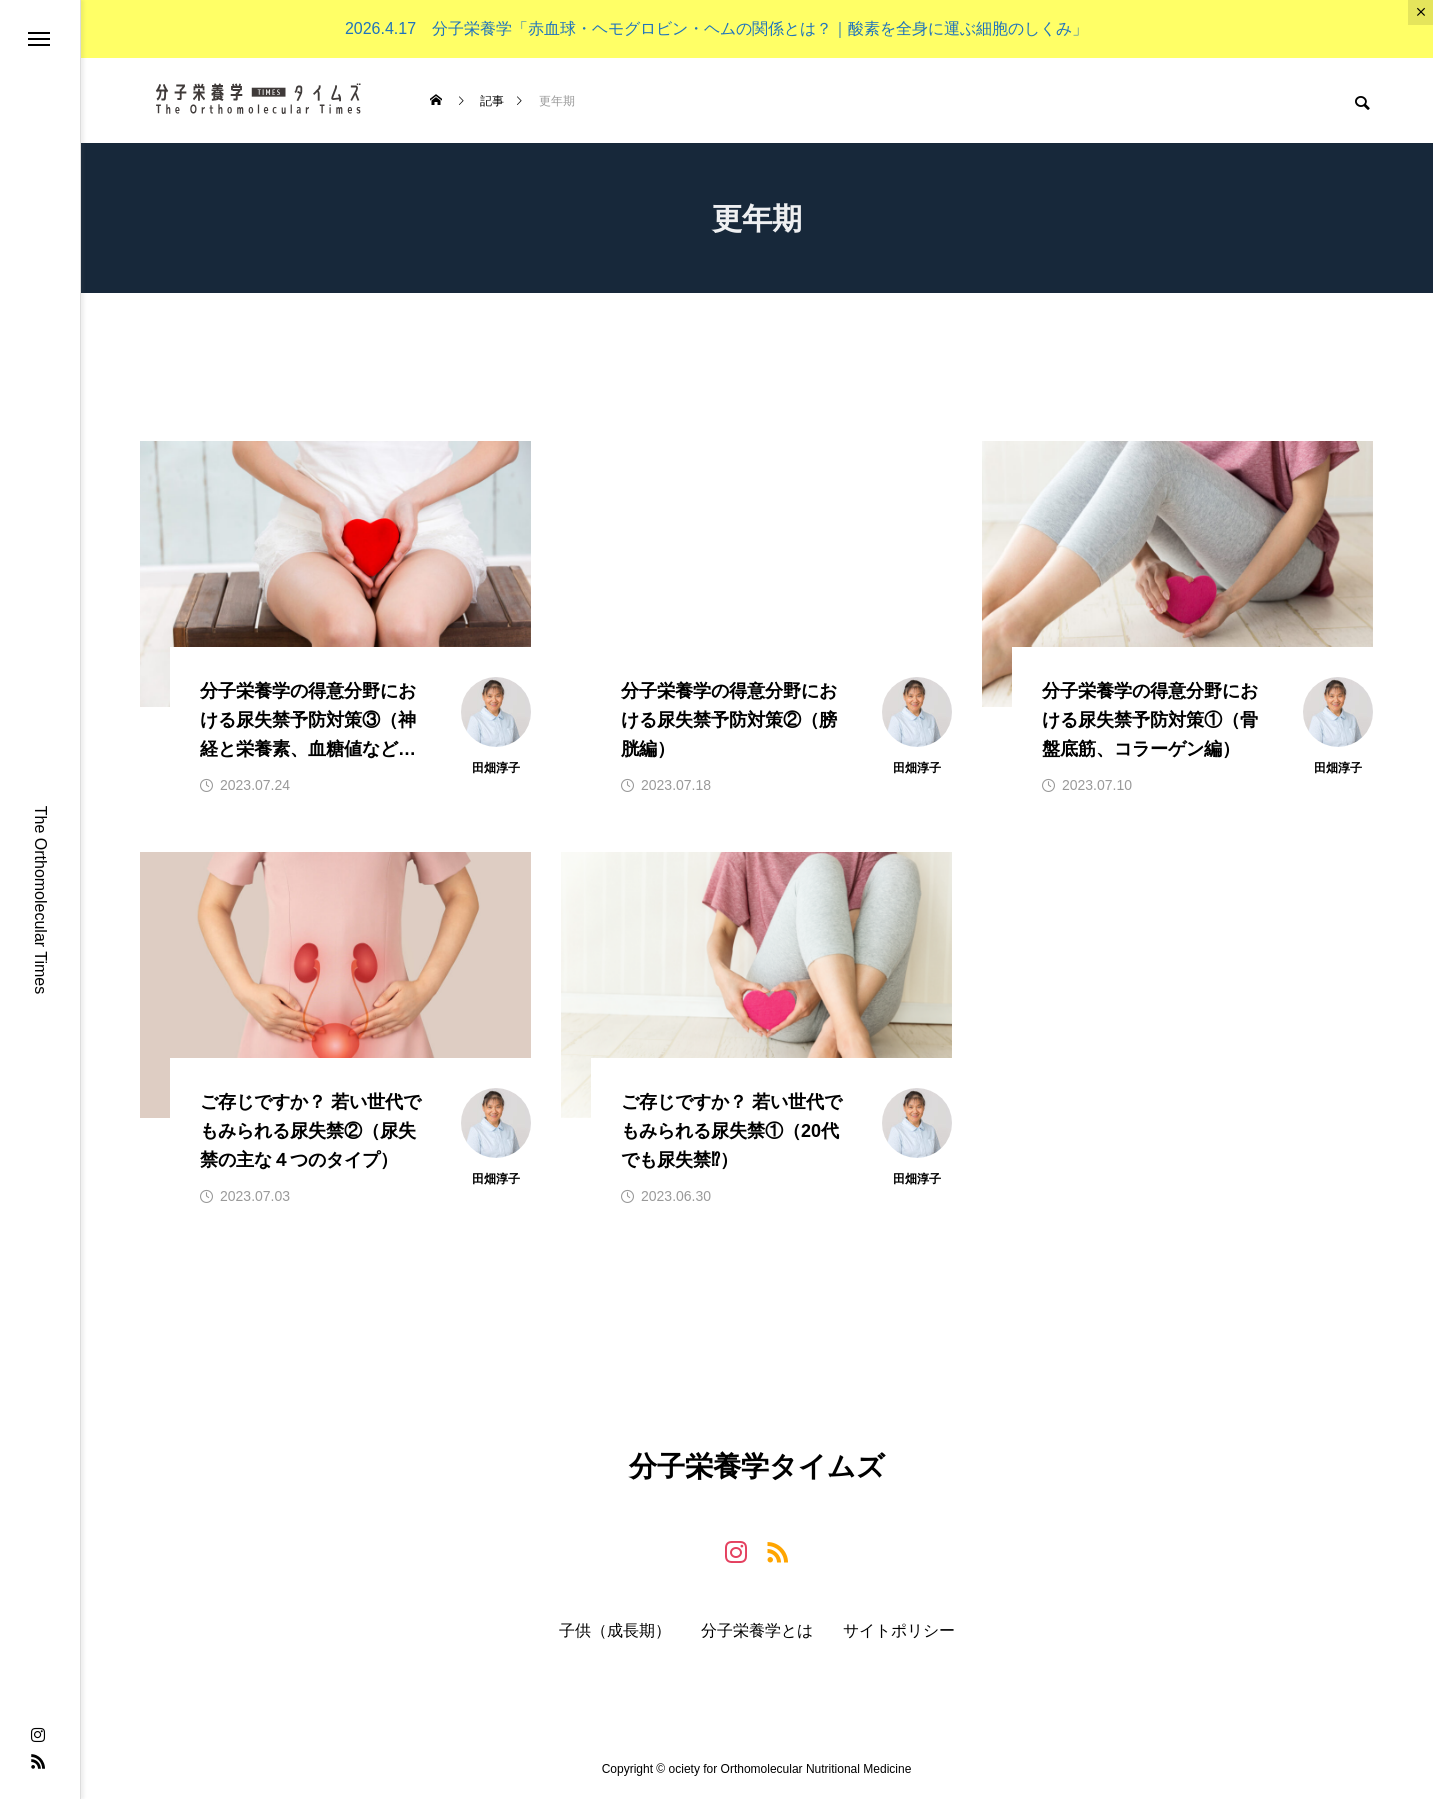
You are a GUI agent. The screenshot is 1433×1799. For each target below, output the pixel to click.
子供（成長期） (615, 1631)
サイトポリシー (899, 1631)
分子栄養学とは (757, 1631)
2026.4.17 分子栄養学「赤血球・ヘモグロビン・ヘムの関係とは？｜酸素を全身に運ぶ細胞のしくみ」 (716, 28)
